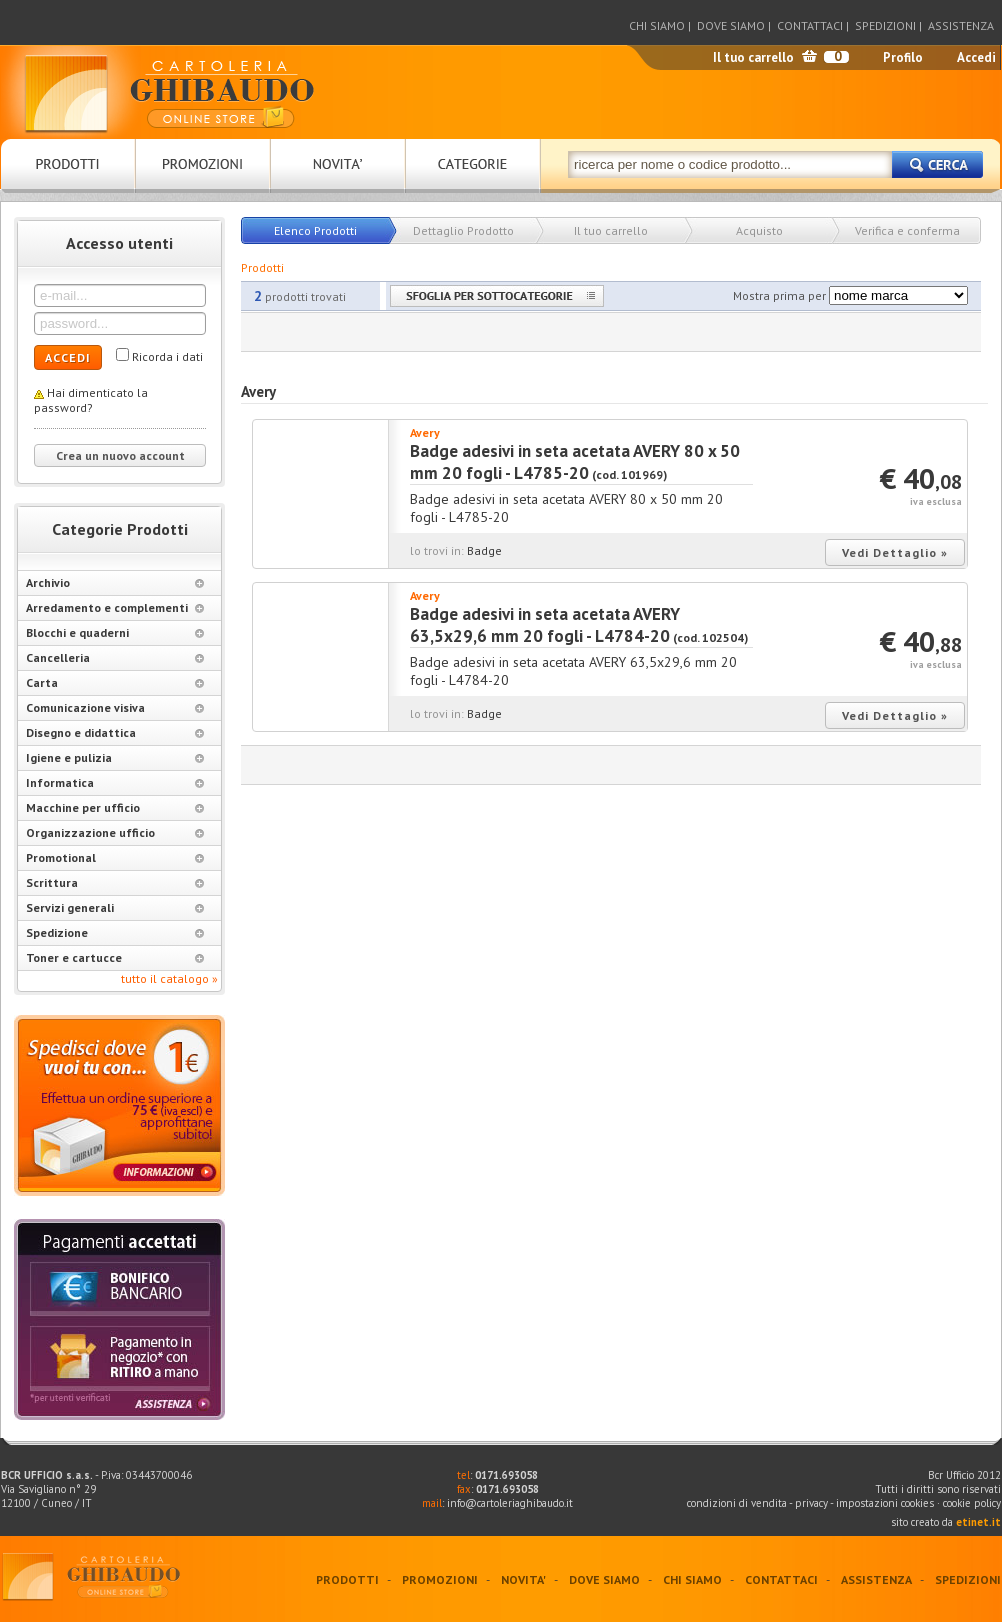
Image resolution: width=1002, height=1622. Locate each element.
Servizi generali (115, 907)
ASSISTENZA (961, 25)
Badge (484, 550)
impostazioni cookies (886, 1503)
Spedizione (115, 932)
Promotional (115, 857)
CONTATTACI (810, 25)
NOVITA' (523, 1579)
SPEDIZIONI (885, 25)
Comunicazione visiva (115, 707)
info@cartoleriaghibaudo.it (510, 1503)
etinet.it (978, 1522)
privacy (811, 1503)
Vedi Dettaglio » (895, 552)
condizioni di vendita (737, 1503)
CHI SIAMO (657, 25)
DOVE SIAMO (731, 25)
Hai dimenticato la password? (91, 400)
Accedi (976, 57)
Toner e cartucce (115, 957)
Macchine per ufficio (115, 807)
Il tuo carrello (753, 57)
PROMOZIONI (440, 1579)
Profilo (903, 57)
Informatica (115, 782)
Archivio (115, 582)
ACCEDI (68, 357)
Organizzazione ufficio (115, 832)
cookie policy (972, 1503)
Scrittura (115, 882)
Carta (115, 682)
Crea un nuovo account (120, 455)
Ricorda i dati (167, 356)
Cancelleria (115, 657)
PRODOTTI (347, 1579)
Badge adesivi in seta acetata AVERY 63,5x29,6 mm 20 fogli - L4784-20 (545, 625)
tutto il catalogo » (169, 978)
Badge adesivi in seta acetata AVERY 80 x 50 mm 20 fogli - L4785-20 (575, 462)
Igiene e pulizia (115, 757)
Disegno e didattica (115, 732)
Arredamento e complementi (115, 607)
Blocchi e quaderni (115, 632)
